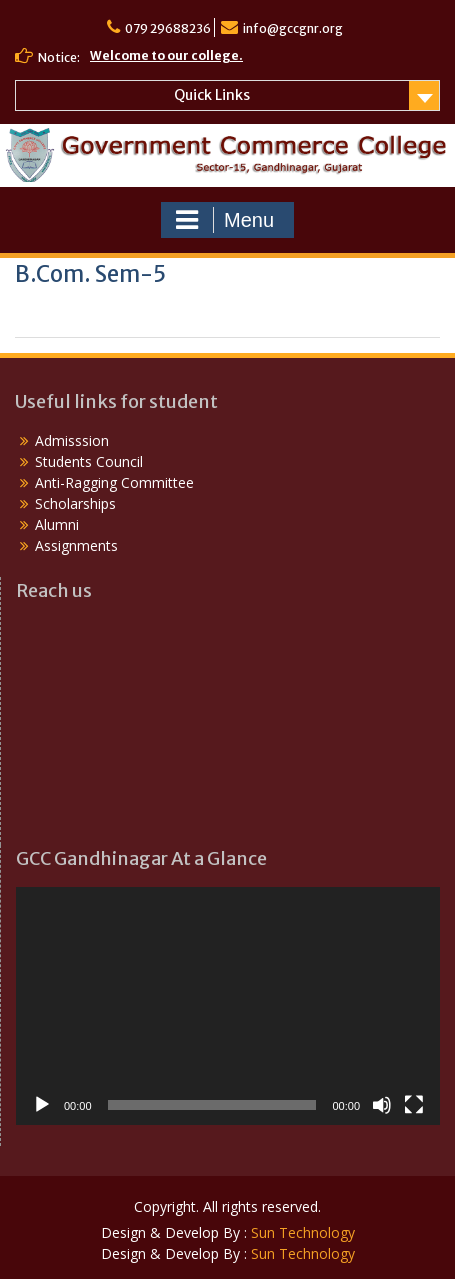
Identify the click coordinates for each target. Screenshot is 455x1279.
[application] (228, 1006)
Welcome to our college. (166, 55)
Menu (225, 220)
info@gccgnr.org (293, 28)
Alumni (57, 524)
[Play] (42, 1105)
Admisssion (72, 440)
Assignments (76, 545)
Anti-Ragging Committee (114, 482)
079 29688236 (168, 28)
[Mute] (382, 1105)
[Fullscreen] (414, 1105)
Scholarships (75, 503)
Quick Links (212, 95)
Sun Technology (303, 1232)
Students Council (89, 461)
